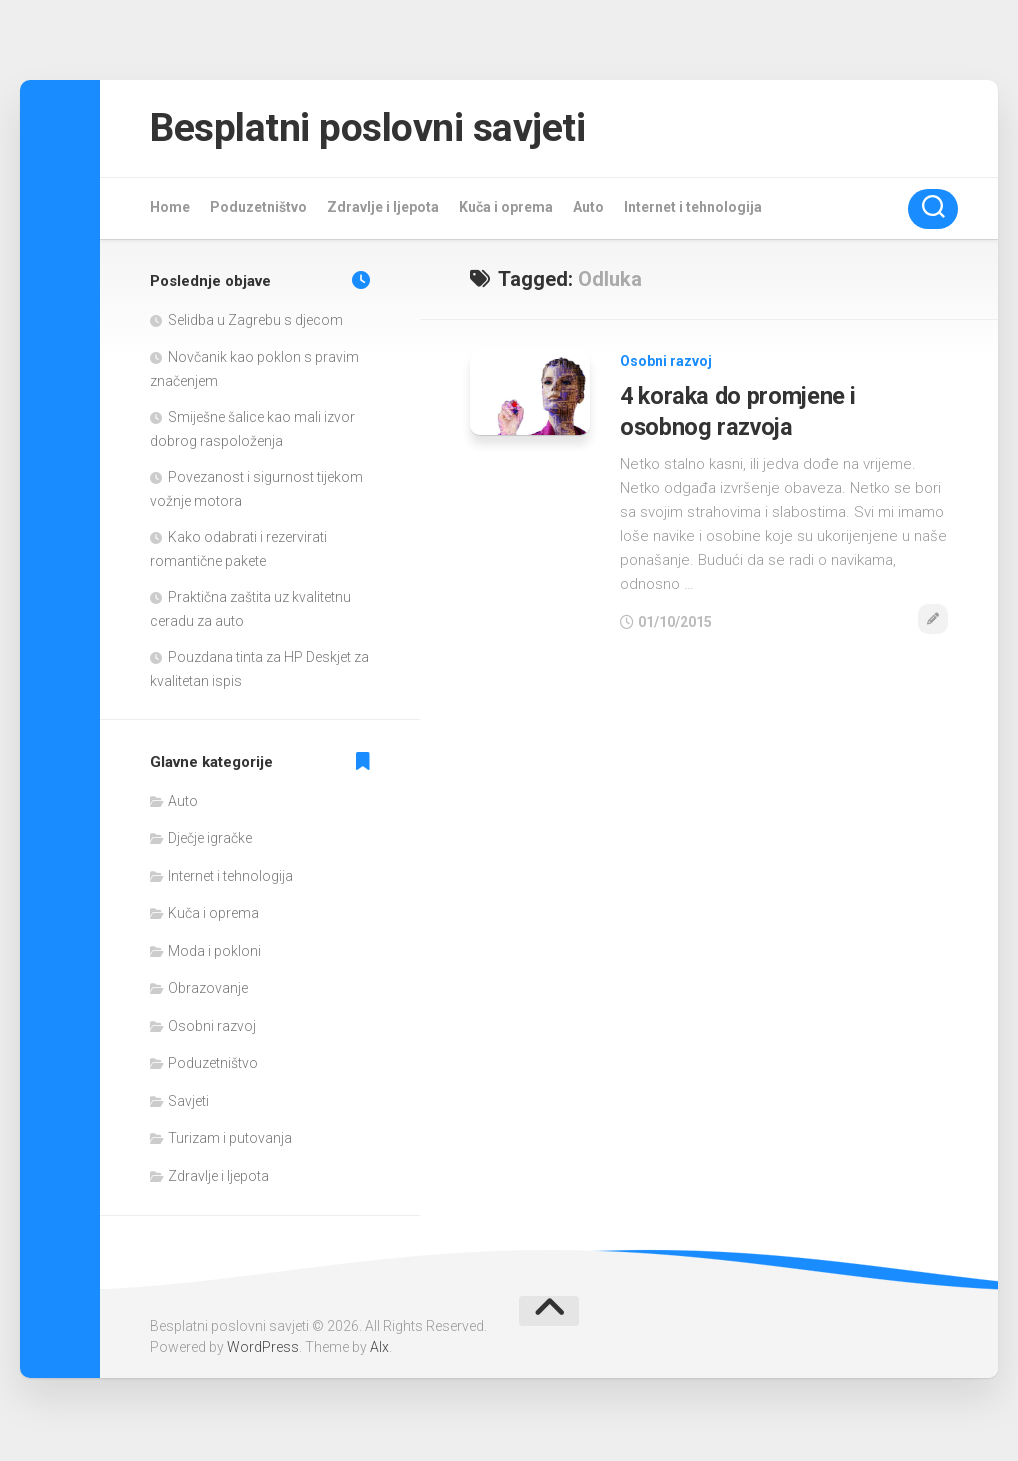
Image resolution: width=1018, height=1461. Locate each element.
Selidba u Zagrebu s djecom (255, 323)
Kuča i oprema (506, 210)
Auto (588, 210)
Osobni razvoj (666, 364)
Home (170, 210)
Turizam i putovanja (230, 1141)
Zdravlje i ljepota (383, 210)
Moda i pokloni (214, 954)
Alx (379, 1350)
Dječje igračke (210, 841)
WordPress (263, 1350)
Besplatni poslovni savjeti (383, 129)
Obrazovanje (208, 991)
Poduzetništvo (258, 210)
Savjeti (188, 1104)
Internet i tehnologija (693, 210)
